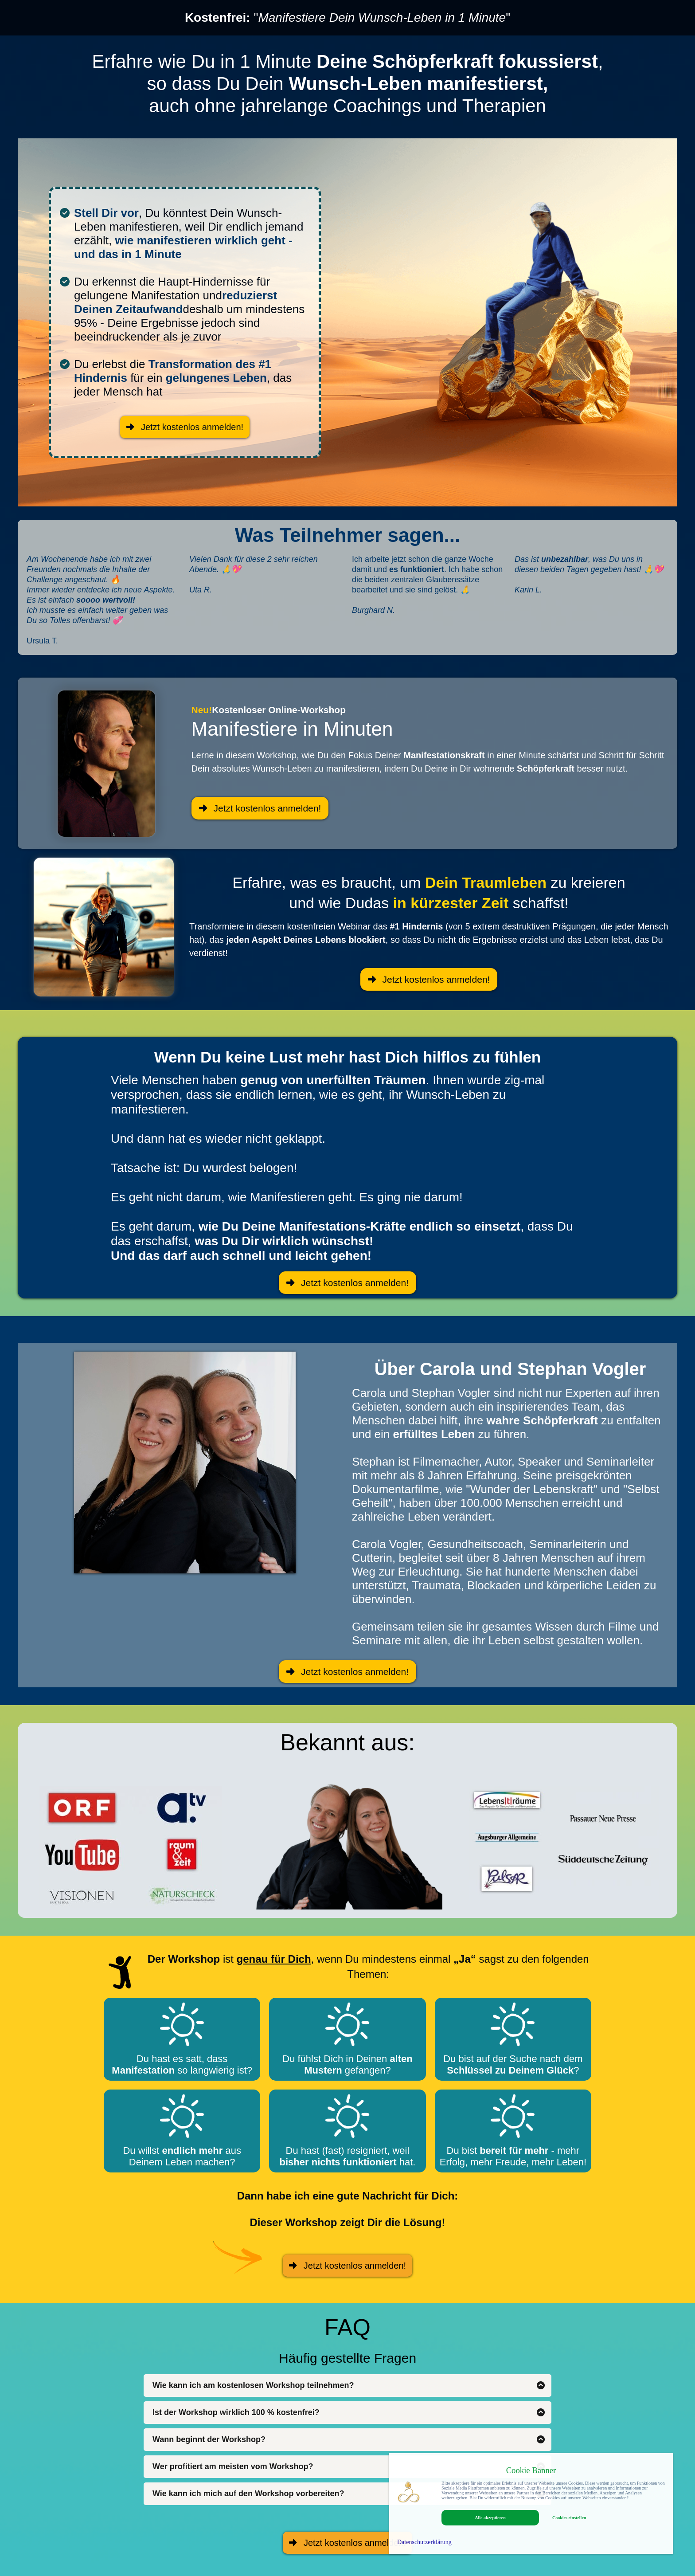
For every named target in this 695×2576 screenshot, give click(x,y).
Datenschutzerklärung (424, 2542)
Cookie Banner (531, 2470)
